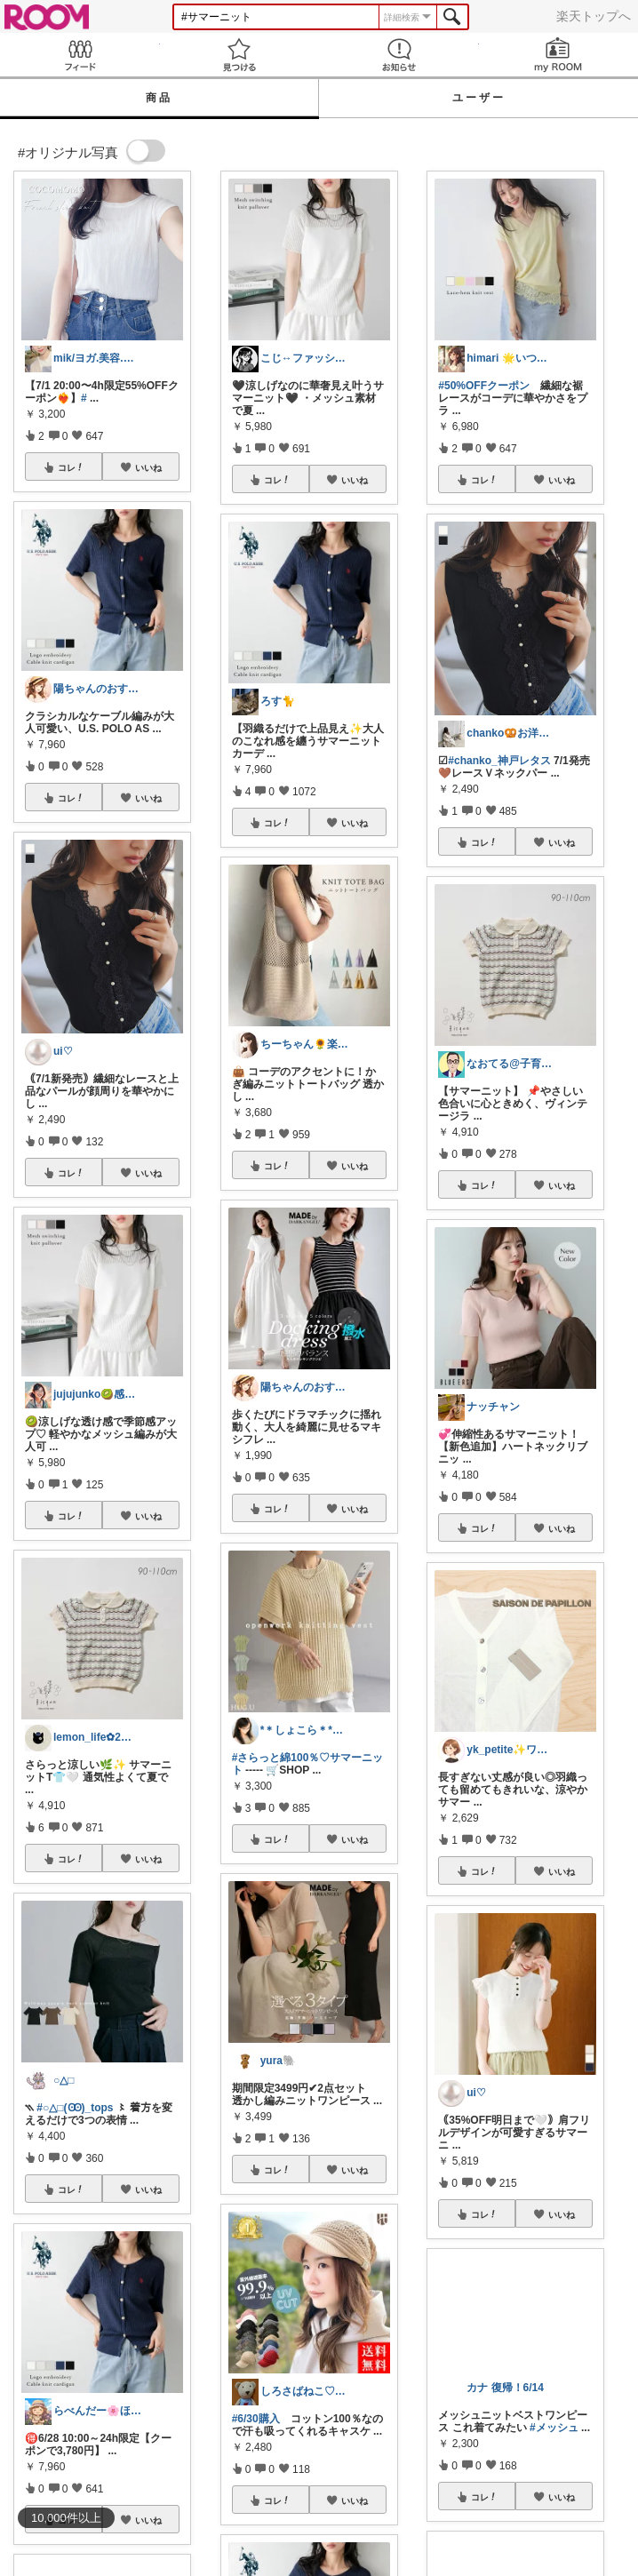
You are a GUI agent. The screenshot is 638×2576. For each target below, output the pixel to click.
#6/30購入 (256, 2419)
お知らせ (399, 54)
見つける (240, 54)
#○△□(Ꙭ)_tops (74, 2107)
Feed (80, 54)
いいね (148, 467)
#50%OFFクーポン (484, 385)
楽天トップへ (593, 16)
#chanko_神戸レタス (499, 760)
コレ (71, 467)
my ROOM (559, 54)
